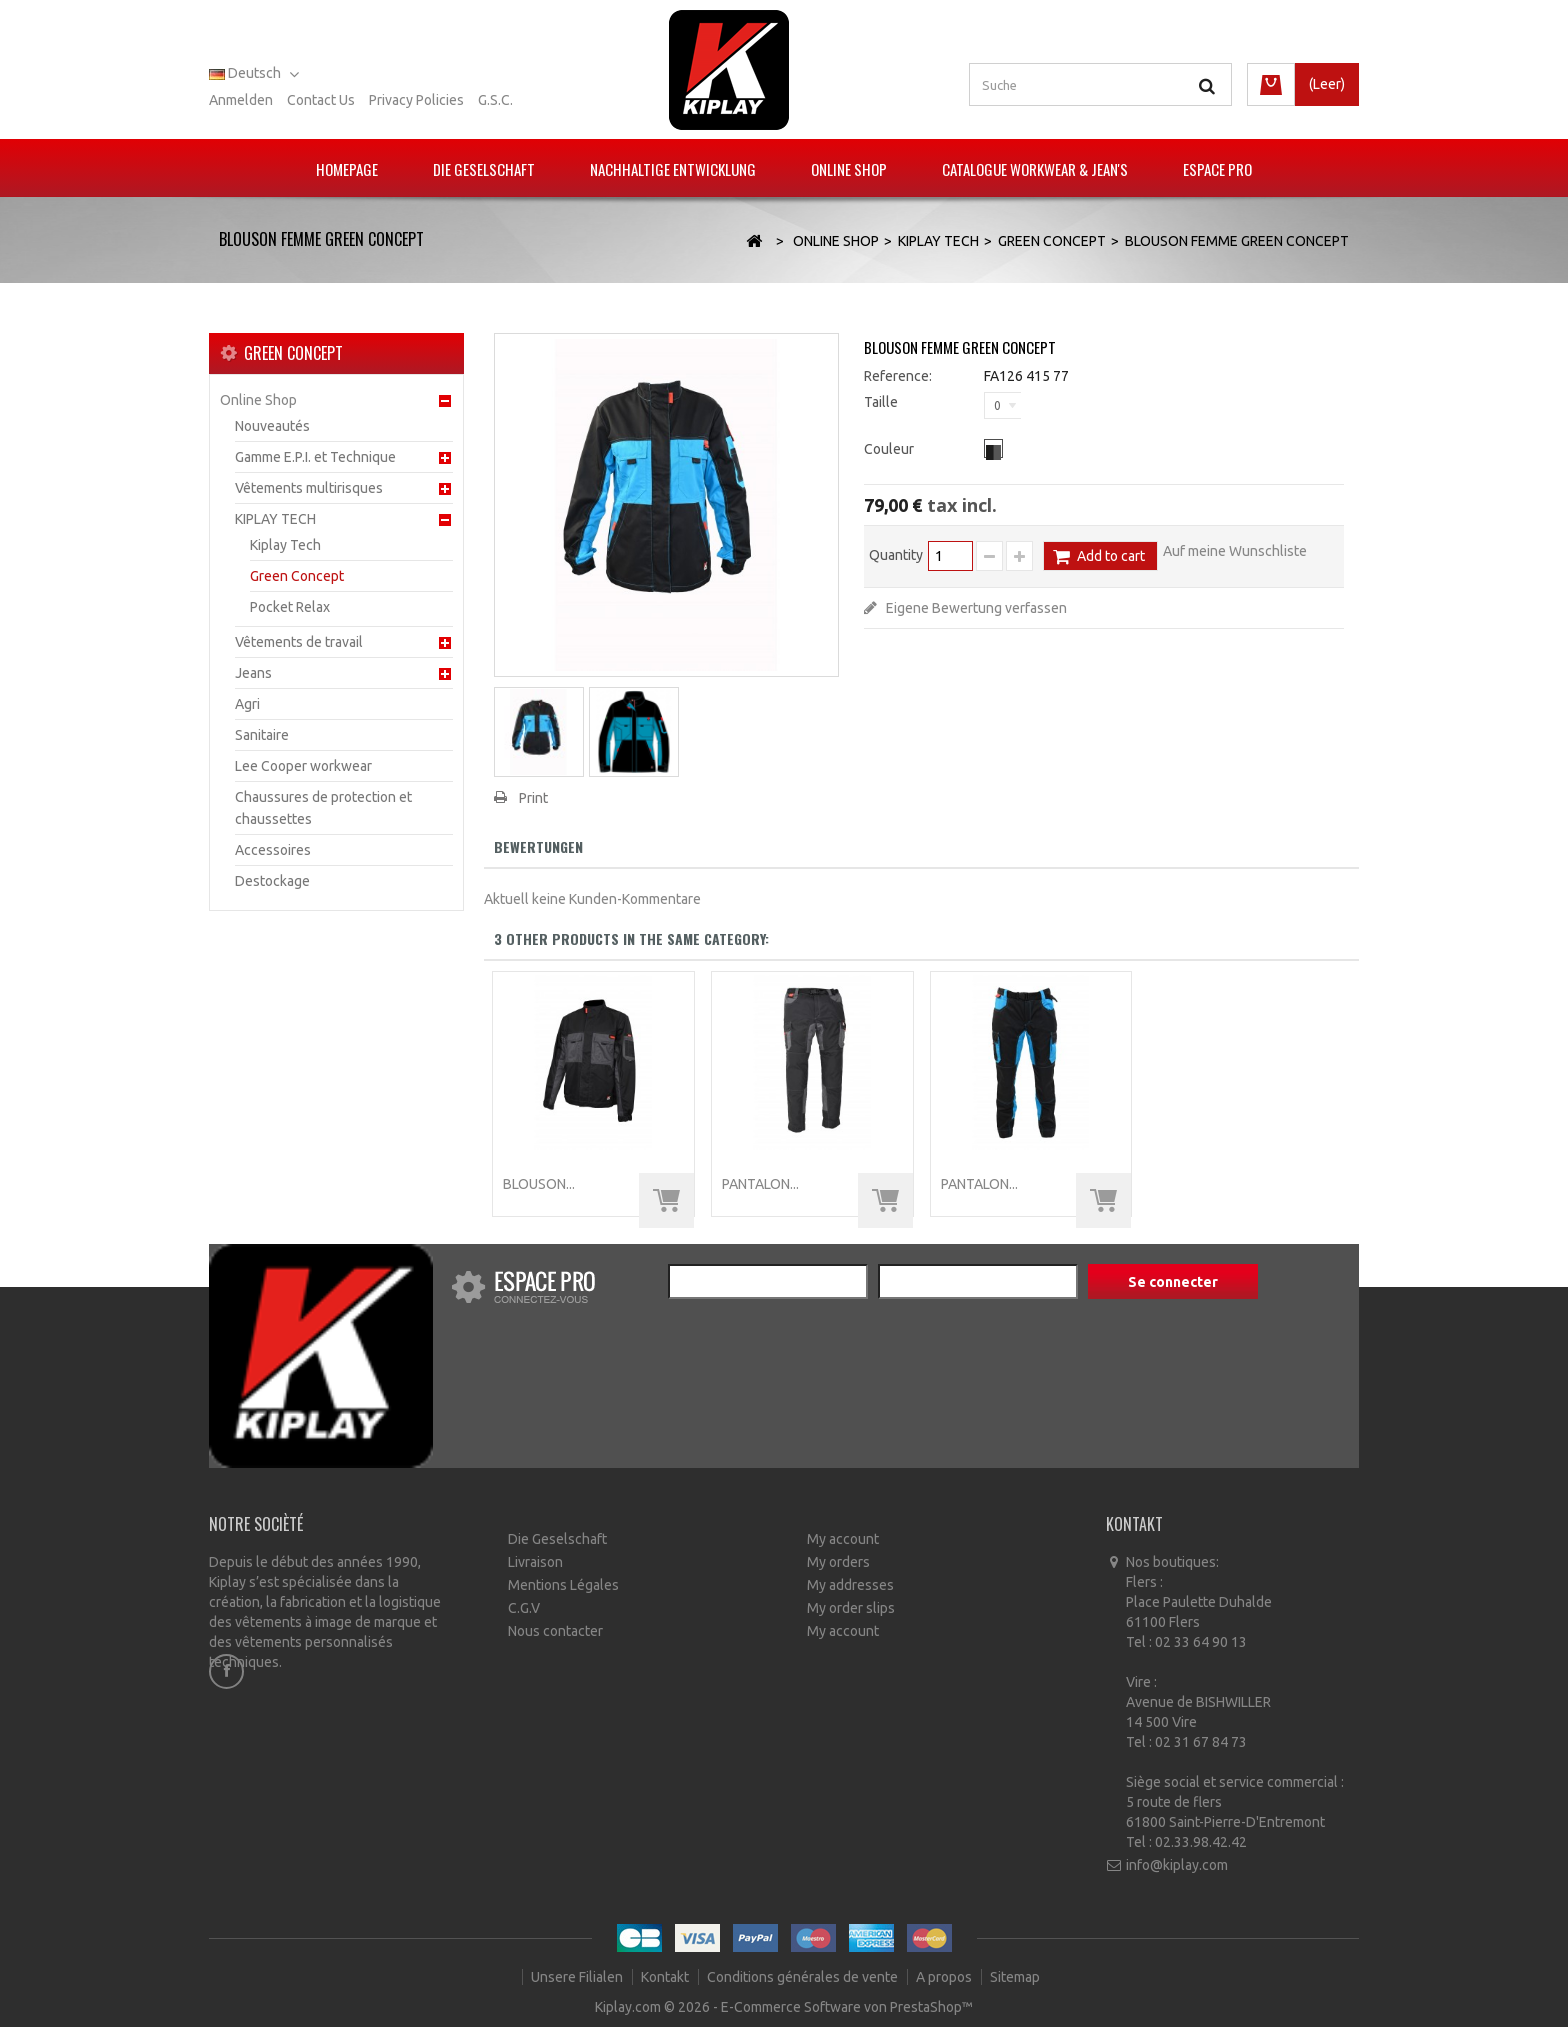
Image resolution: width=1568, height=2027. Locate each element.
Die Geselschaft (484, 169)
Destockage (272, 881)
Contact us (321, 100)
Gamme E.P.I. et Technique (315, 457)
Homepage (347, 169)
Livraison (535, 1562)
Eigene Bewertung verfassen (975, 608)
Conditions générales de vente (804, 1977)
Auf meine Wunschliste (1235, 551)
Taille (882, 402)
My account (843, 1539)
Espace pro (1217, 169)
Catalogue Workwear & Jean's (1035, 169)
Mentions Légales (563, 1585)
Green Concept (297, 576)
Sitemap (1015, 1977)
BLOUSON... (539, 1184)
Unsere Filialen (578, 1977)
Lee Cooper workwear (303, 766)
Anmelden (241, 100)
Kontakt (666, 1977)
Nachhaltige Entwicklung (673, 169)
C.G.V (524, 1608)
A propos (945, 1977)
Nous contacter (555, 1631)
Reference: (898, 376)
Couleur (890, 449)
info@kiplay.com (1177, 1865)
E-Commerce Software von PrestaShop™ (847, 2007)
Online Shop (849, 169)
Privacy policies (416, 100)
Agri (247, 704)
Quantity (896, 555)
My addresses (850, 1585)
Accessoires (273, 850)
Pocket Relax (290, 607)
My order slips (851, 1608)
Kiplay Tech (285, 545)
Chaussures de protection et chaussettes (323, 808)
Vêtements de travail (299, 642)
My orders (838, 1562)
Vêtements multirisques (309, 488)
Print (533, 798)
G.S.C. (495, 100)
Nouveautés (272, 426)
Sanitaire (262, 735)
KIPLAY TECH (275, 519)
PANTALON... (760, 1184)
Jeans (253, 673)
